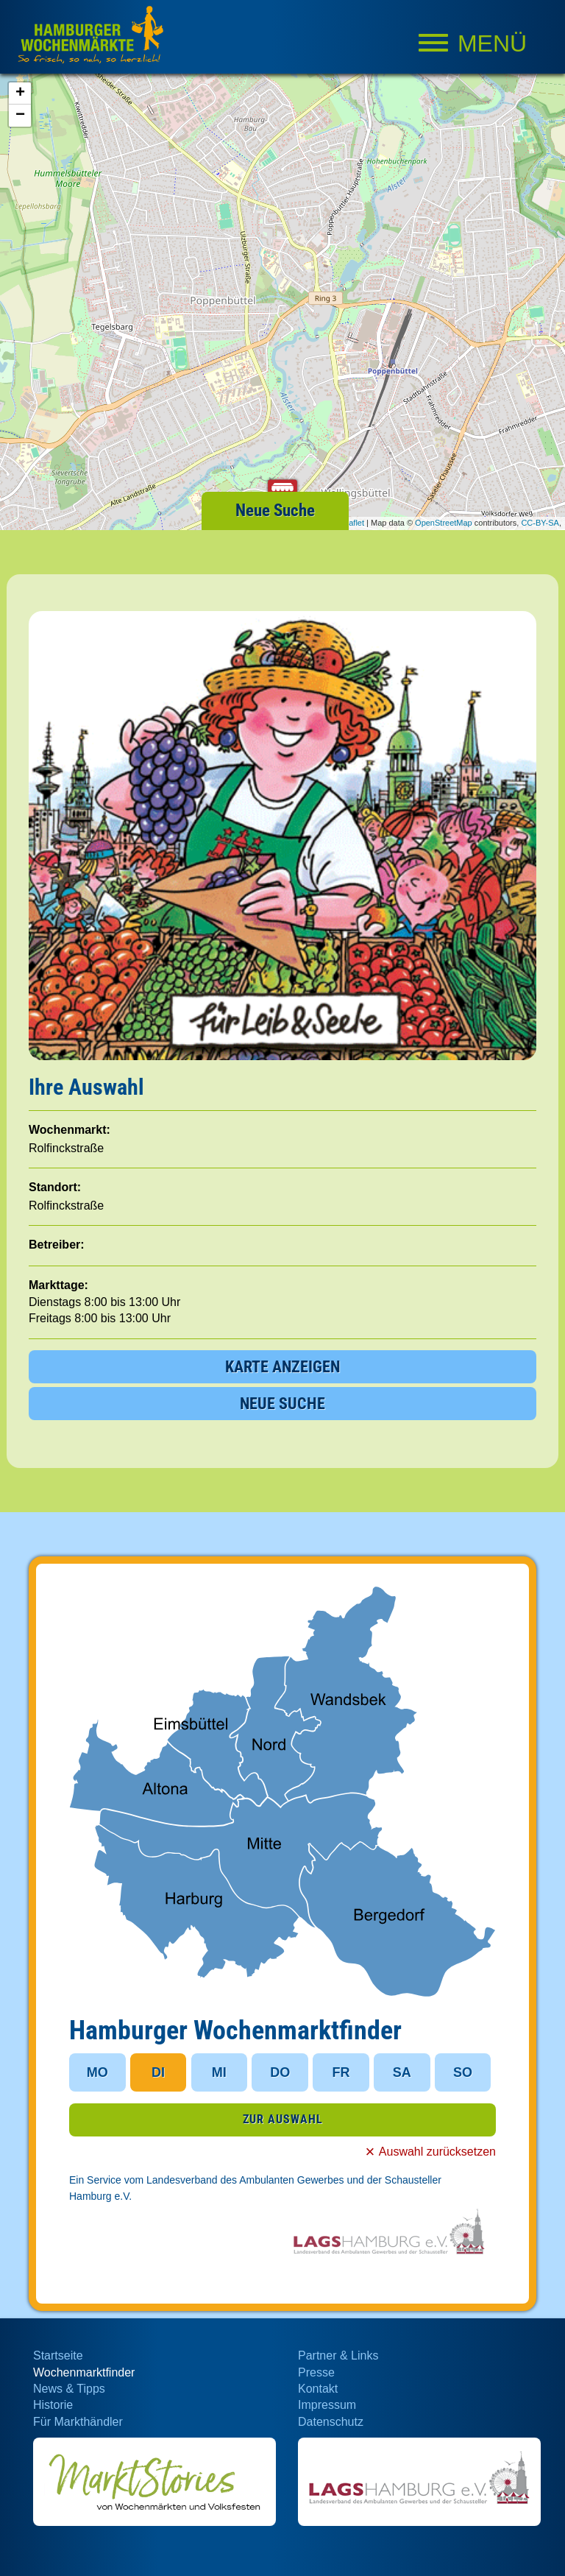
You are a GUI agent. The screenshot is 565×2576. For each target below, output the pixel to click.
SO (462, 2072)
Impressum (327, 2405)
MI (219, 2072)
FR (340, 2072)
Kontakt (318, 2388)
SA (402, 2072)
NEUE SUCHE (282, 1403)
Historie (53, 2405)
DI (158, 2072)
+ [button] (20, 93)
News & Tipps (69, 2388)
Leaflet (352, 522)
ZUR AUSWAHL (283, 2119)
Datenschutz (330, 2422)
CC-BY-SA (540, 522)
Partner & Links (338, 2355)
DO (280, 2072)
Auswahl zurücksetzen (437, 2151)
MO (97, 2072)
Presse (316, 2372)
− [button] (20, 116)
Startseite (58, 2355)
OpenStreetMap (443, 522)
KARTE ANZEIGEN (282, 1367)
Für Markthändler (78, 2422)
